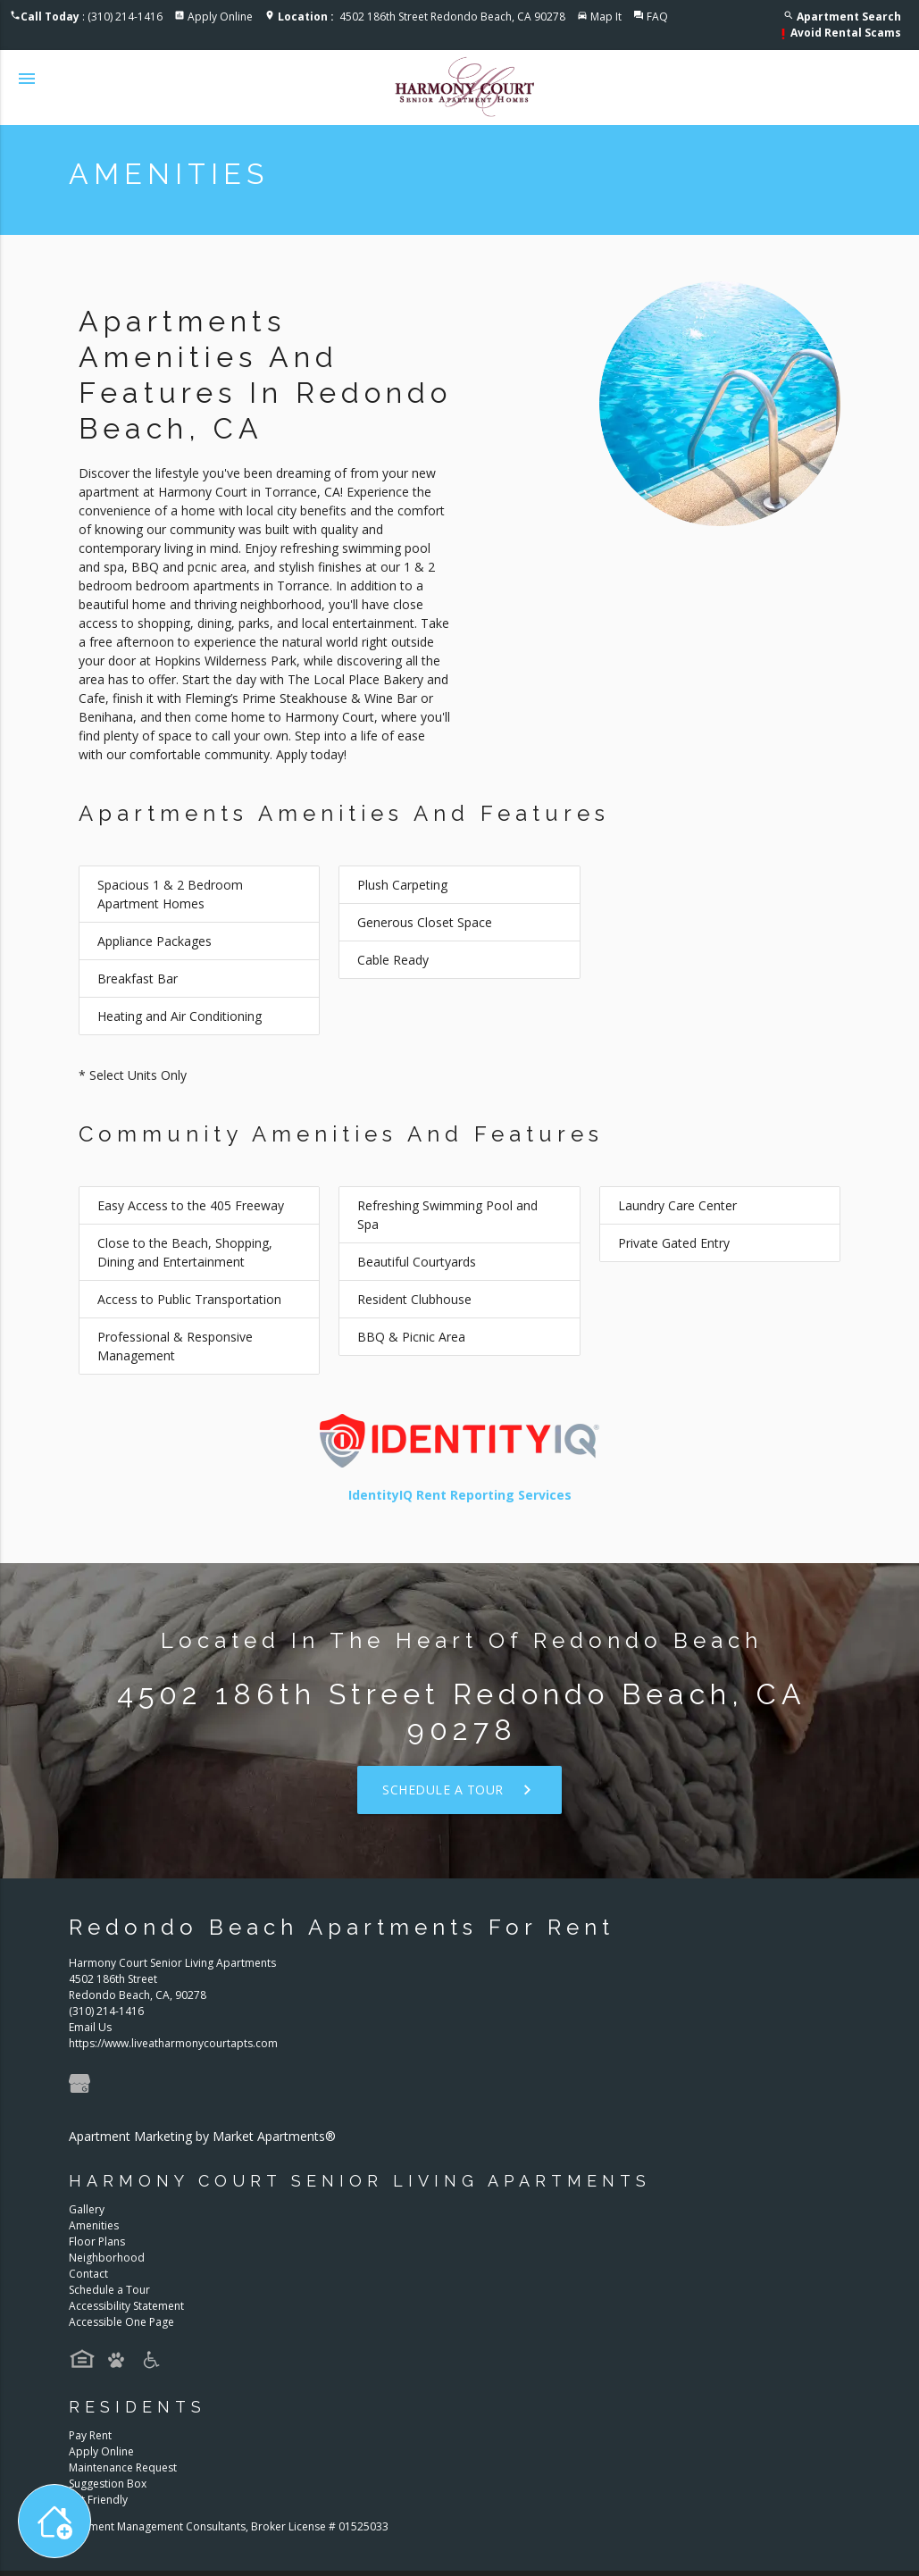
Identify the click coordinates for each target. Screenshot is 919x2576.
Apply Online (220, 16)
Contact (88, 2273)
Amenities (94, 2225)
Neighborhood (107, 2257)
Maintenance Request (123, 2467)
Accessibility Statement (126, 2305)
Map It (606, 16)
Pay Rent (90, 2435)
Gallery (86, 2209)
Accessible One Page (121, 2321)
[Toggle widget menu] (54, 2521)
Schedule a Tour (459, 1790)
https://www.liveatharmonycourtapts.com (173, 2043)
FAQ (657, 16)
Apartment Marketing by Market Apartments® (202, 2136)
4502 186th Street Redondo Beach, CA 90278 (421, 16)
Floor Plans (97, 2241)
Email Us (90, 2027)
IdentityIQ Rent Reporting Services (460, 1494)
